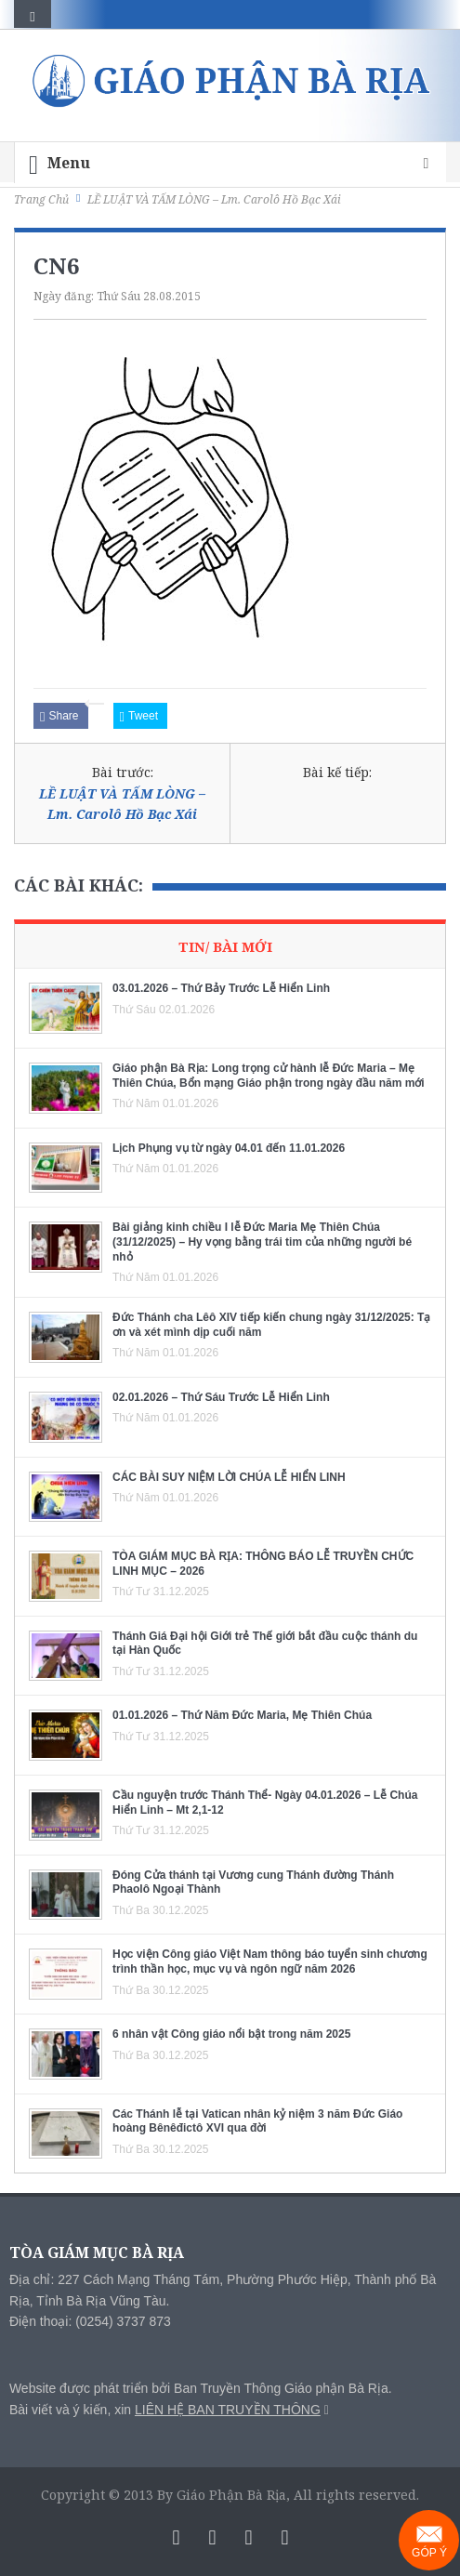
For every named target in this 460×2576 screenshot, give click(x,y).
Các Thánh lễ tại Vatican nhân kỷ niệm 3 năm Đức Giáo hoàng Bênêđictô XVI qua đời (257, 2121)
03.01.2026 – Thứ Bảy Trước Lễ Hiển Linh (221, 988)
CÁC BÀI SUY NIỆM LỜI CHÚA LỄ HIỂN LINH (229, 1477)
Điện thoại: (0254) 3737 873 (90, 2321)
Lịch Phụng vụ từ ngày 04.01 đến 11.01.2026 (228, 1148)
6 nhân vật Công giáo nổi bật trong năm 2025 (231, 2034)
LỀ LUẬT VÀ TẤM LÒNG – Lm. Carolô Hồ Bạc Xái (122, 804)
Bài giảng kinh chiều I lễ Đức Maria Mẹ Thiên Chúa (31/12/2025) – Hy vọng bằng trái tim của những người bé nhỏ (262, 1241)
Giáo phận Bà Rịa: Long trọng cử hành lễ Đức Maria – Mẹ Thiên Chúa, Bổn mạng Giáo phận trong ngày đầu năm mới (268, 1076)
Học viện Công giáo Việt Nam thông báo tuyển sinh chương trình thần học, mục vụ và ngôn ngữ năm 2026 (269, 1961)
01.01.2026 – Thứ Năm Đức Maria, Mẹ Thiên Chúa (242, 1715)
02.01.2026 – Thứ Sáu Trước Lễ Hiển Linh (221, 1397)
